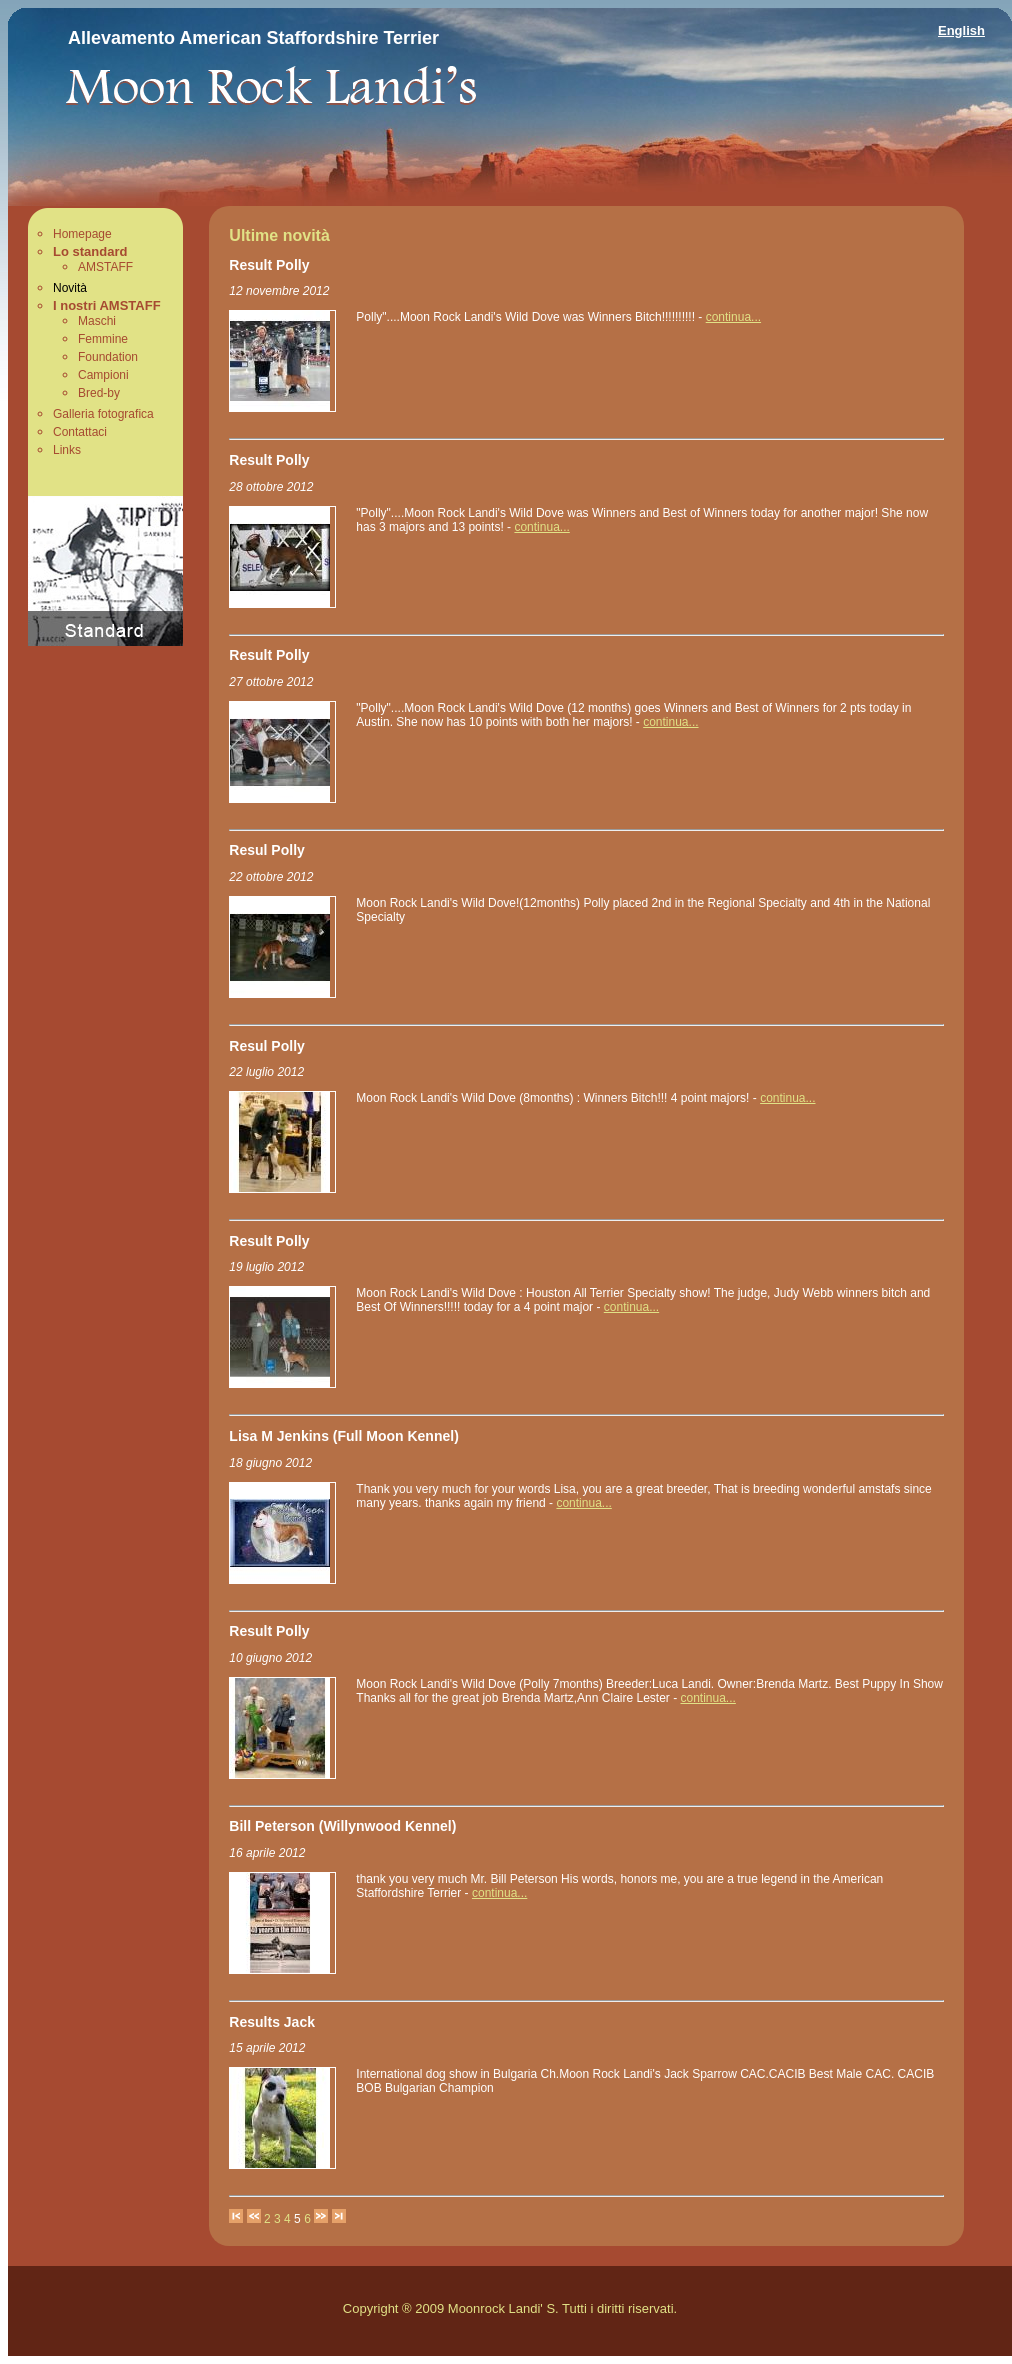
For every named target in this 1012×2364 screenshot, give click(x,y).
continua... (733, 317)
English (961, 30)
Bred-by (99, 393)
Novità (70, 288)
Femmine (103, 339)
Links (67, 450)
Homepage (82, 234)
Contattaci (80, 432)
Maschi (97, 321)
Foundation (108, 357)
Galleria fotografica (103, 414)
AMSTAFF (105, 267)
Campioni (103, 375)
